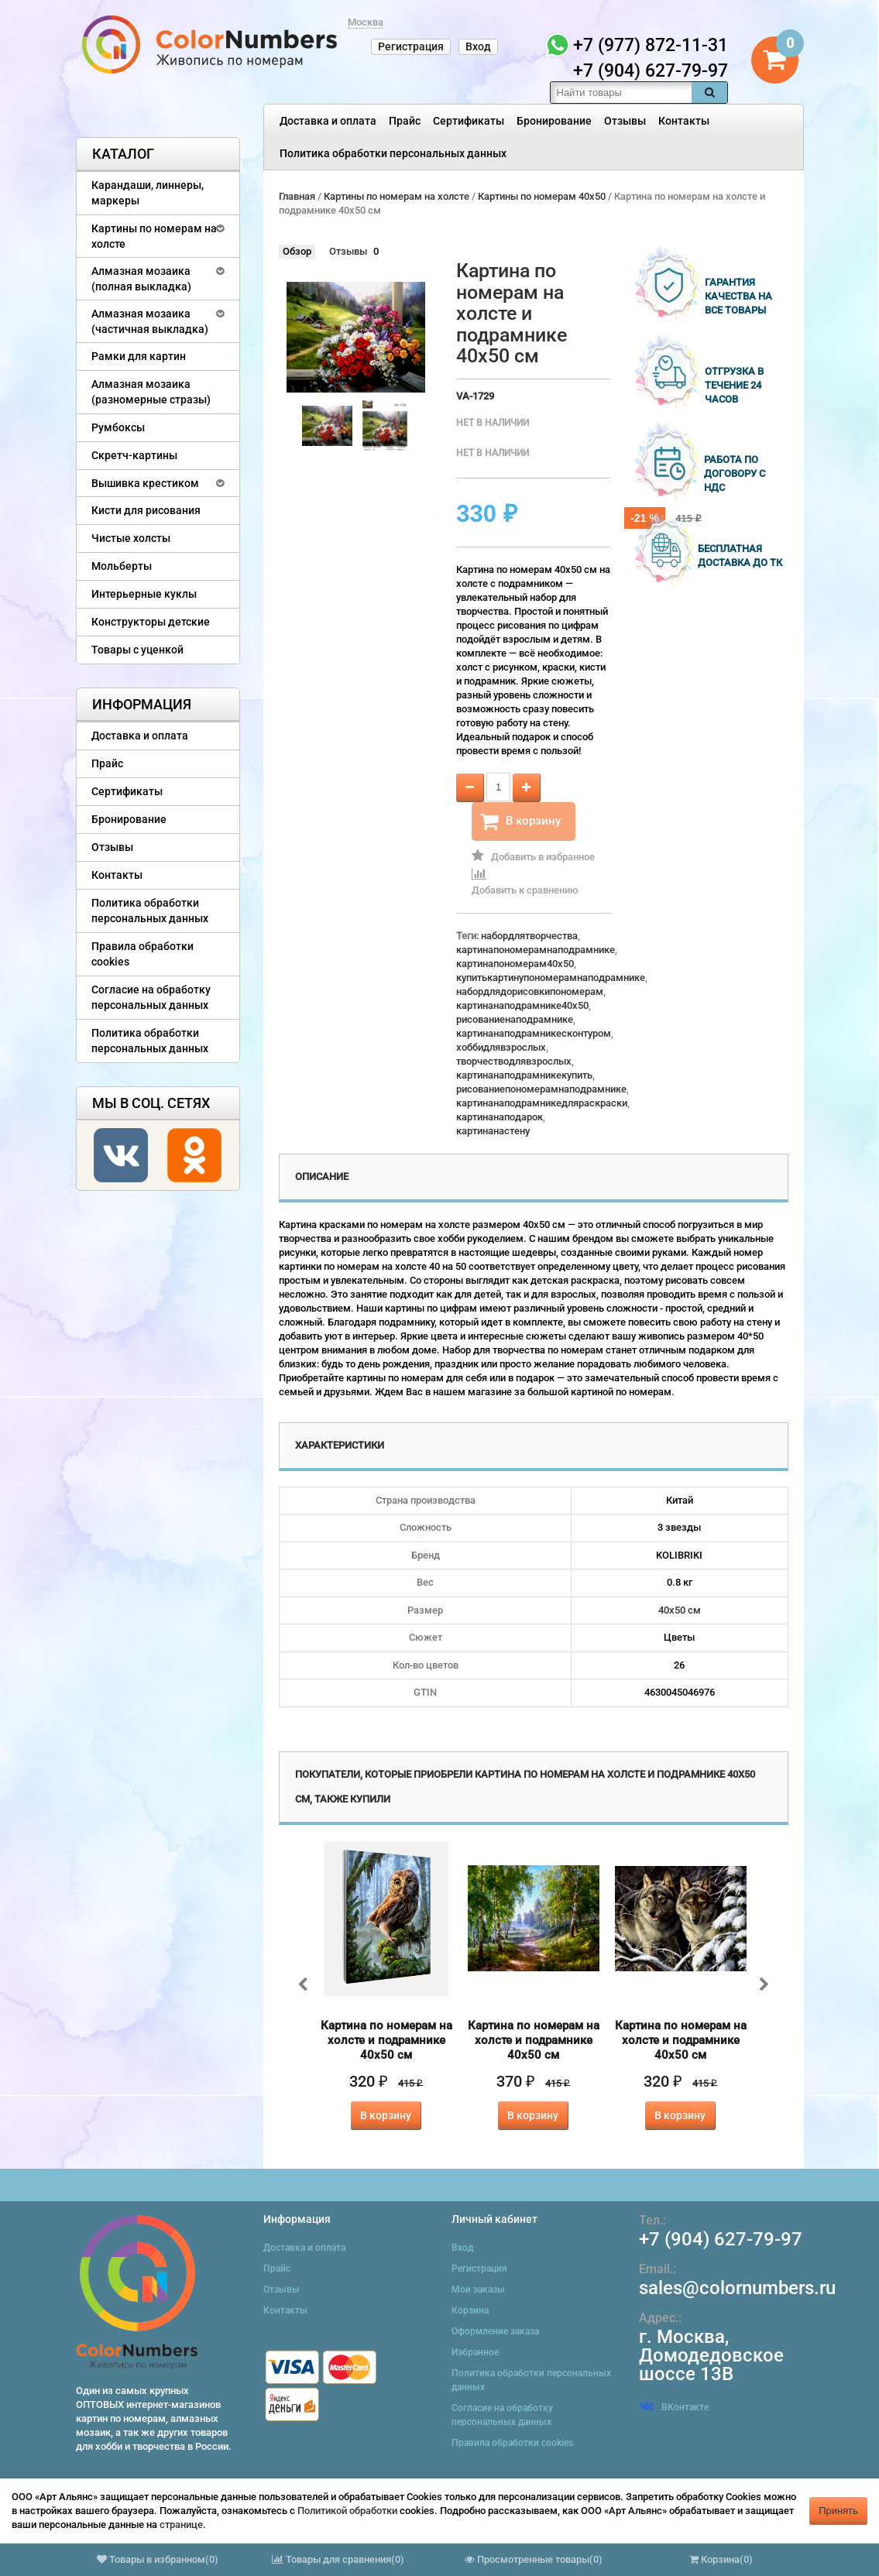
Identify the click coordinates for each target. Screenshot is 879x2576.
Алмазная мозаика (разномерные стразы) (151, 392)
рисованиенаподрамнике (514, 1019)
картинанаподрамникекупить (524, 1075)
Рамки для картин (138, 356)
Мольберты (121, 566)
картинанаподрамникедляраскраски (541, 1103)
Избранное (475, 2352)
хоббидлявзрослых (501, 1047)
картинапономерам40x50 (515, 963)
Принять (838, 2510)
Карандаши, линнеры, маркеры (147, 193)
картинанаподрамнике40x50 (522, 1005)
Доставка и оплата (328, 121)
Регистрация (411, 46)
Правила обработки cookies (142, 954)
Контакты (683, 121)
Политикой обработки (347, 2510)
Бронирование (554, 121)
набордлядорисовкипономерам (529, 991)
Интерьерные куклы (144, 594)
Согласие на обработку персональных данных (151, 997)
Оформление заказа (495, 2331)
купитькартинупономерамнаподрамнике (550, 977)
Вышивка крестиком (145, 483)
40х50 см (679, 1610)
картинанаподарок (499, 1117)
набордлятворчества (529, 936)
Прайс (405, 121)
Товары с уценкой (137, 649)
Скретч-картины (134, 455)
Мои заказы (478, 2289)
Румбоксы (118, 427)
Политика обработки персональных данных (393, 153)
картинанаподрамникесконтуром (533, 1033)
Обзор (297, 251)
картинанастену (493, 1131)
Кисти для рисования (146, 510)
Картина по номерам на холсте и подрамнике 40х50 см (386, 2040)
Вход (478, 46)
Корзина (470, 2310)
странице (181, 2524)
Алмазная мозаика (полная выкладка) (141, 279)
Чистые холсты (130, 538)
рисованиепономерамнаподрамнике (541, 1089)
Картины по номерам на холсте (154, 236)
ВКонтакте (674, 2407)
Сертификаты (468, 121)
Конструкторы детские (150, 622)
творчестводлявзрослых (514, 1061)
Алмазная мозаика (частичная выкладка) (149, 321)
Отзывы (625, 121)
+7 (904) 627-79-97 (720, 2239)
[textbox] (621, 92)
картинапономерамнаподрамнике (535, 949)
